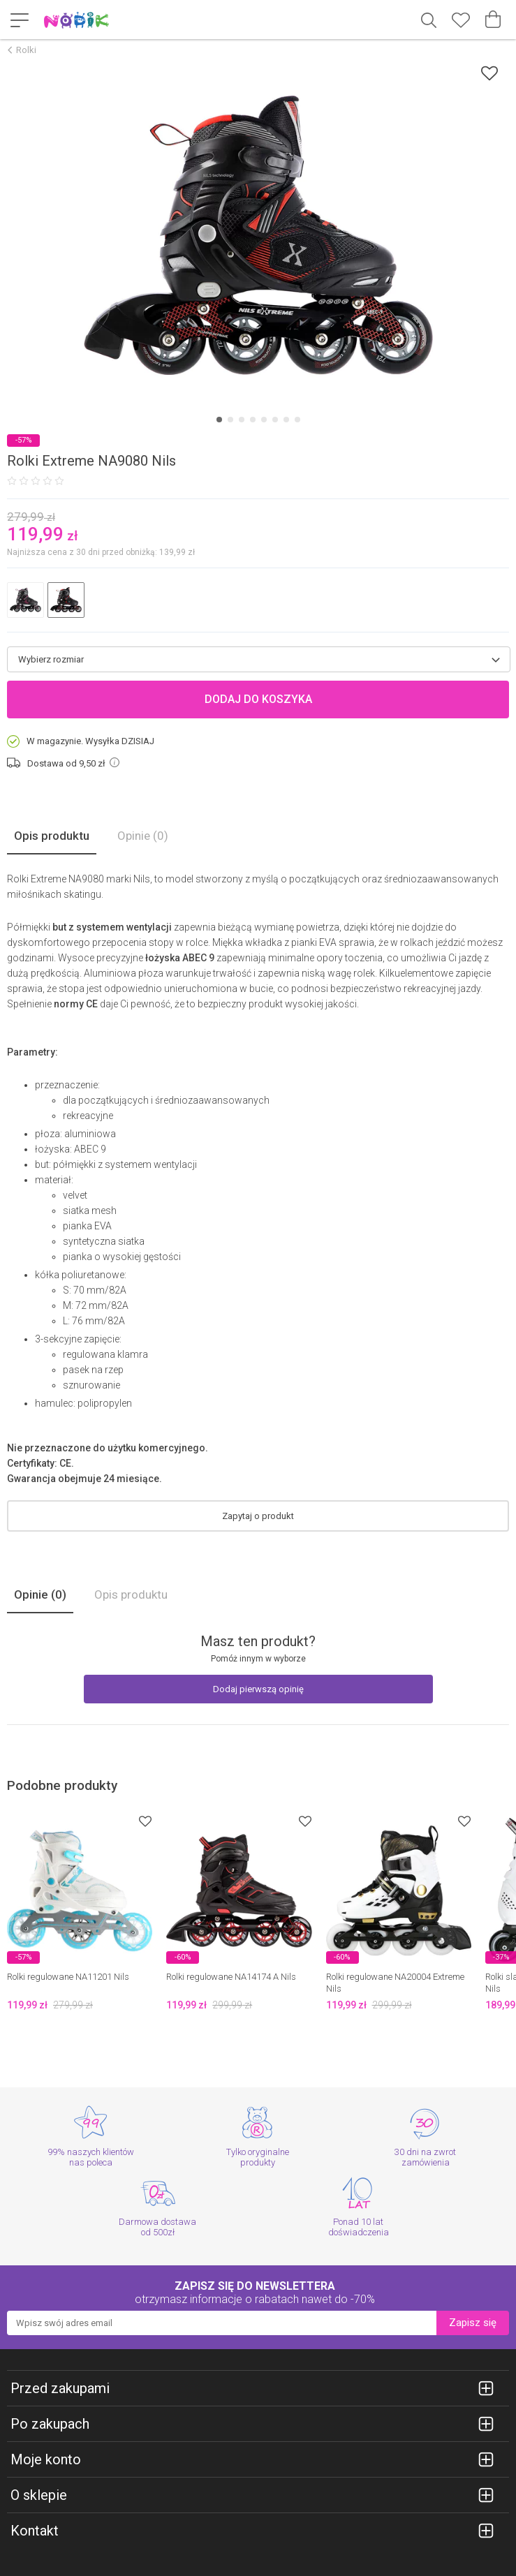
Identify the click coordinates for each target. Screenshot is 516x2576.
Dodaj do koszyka (258, 699)
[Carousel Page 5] (264, 419)
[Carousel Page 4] (253, 419)
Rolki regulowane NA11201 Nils (68, 1976)
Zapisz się (472, 2322)
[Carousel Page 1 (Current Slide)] (219, 419)
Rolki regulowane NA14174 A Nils (231, 1976)
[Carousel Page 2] (230, 419)
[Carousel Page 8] (297, 419)
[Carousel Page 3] (241, 419)
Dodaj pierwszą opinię (258, 1689)
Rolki (26, 50)
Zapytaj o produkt (258, 1516)
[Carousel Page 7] (286, 419)
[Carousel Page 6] (275, 419)
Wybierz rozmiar (51, 659)
